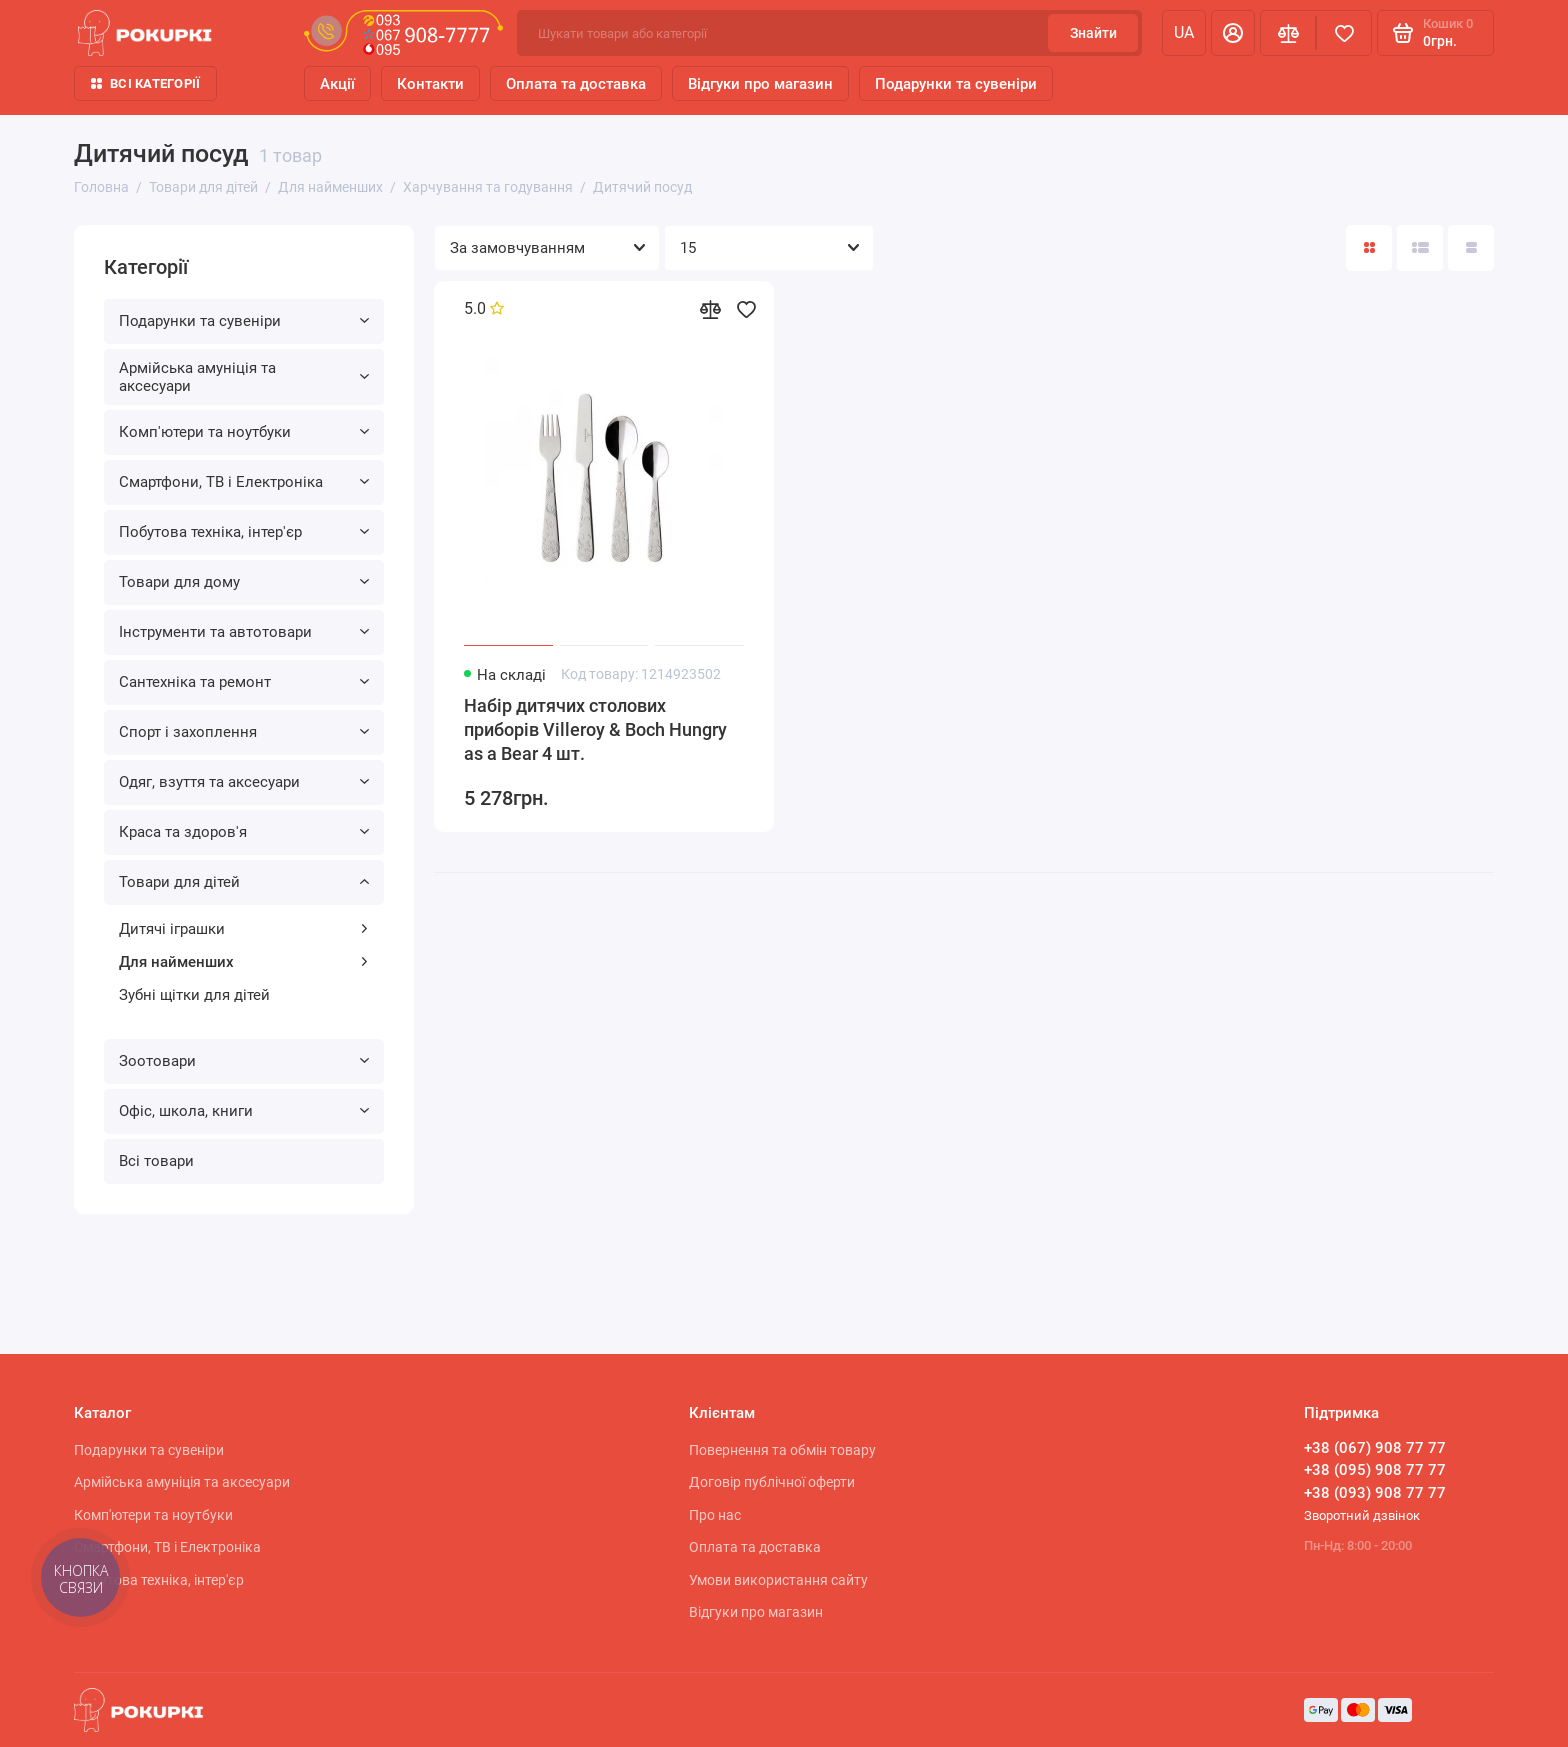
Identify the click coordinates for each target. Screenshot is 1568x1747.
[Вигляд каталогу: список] (1420, 248)
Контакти (430, 84)
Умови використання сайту (778, 1580)
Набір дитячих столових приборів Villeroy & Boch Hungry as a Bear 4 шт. (595, 729)
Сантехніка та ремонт (244, 682)
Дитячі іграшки (244, 929)
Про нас (715, 1515)
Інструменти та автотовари (244, 632)
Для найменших (244, 962)
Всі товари (156, 1161)
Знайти (1093, 33)
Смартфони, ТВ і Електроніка (244, 482)
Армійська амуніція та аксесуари (244, 377)
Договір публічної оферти (772, 1482)
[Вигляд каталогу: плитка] (1369, 248)
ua (1184, 32)
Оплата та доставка (576, 84)
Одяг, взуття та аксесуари (244, 782)
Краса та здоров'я (244, 832)
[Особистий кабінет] (1233, 33)
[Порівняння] (1288, 33)
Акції (337, 84)
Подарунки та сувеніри (956, 84)
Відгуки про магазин (760, 84)
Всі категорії (145, 83)
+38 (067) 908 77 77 (1375, 1448)
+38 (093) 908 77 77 (1375, 1493)
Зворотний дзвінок (1362, 1515)
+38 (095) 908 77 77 (1375, 1470)
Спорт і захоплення (244, 732)
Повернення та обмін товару (782, 1450)
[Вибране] (1344, 33)
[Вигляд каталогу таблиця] (1471, 248)
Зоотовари (244, 1061)
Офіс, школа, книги (244, 1111)
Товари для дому (244, 582)
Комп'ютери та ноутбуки (244, 432)
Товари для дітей (244, 882)
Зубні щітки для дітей (194, 995)
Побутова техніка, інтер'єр (244, 532)
